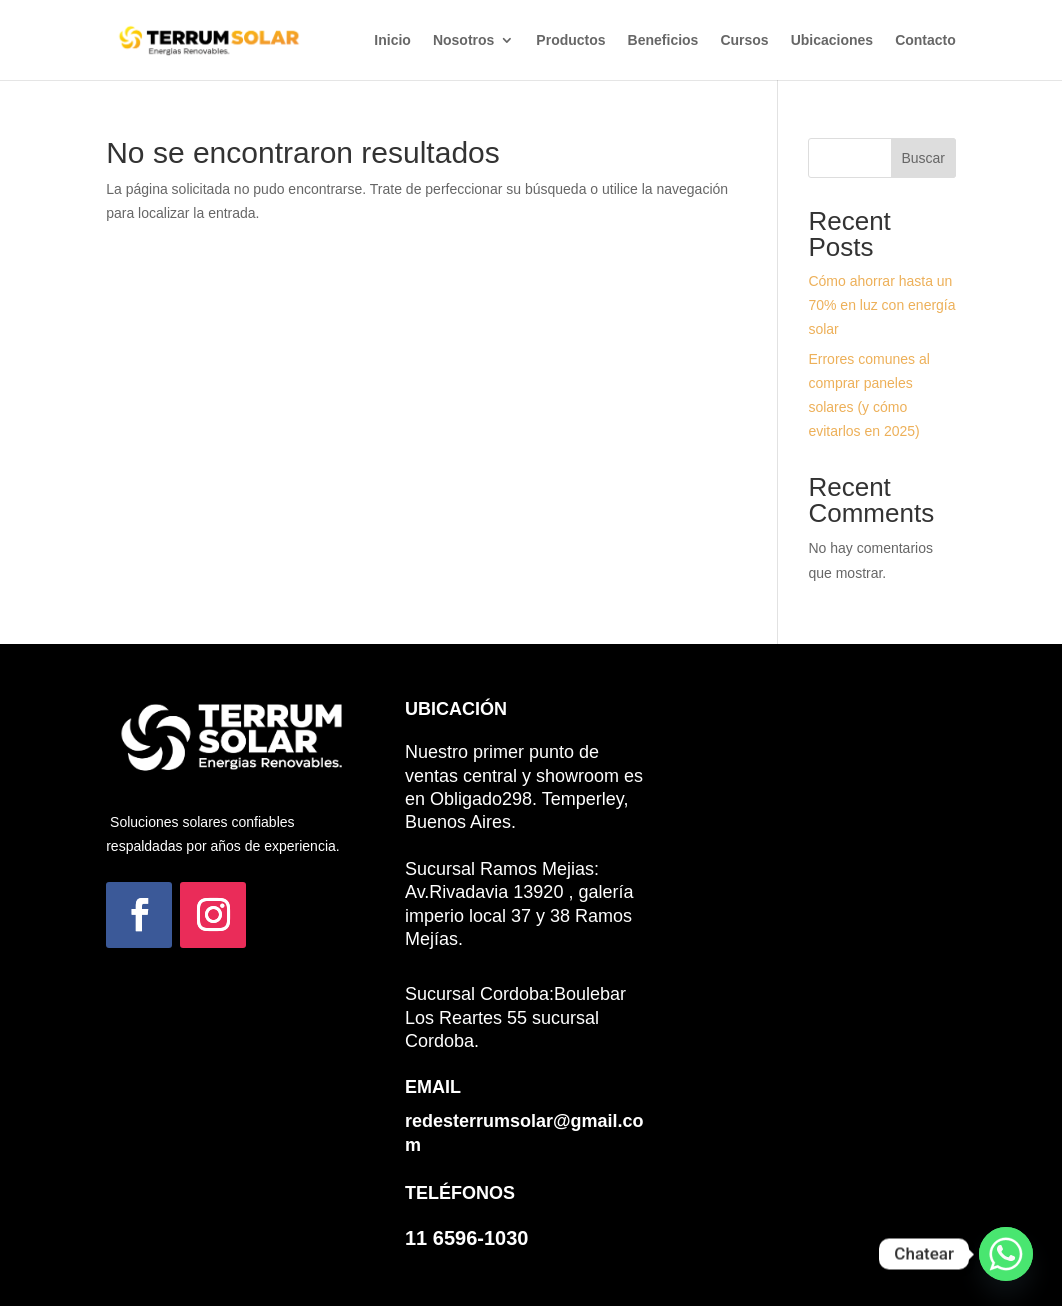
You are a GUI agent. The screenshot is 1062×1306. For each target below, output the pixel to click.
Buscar (923, 158)
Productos (570, 40)
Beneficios (663, 40)
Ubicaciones (832, 40)
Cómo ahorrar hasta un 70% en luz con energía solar (881, 305)
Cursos (744, 40)
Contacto (925, 40)
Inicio (392, 40)
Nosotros (463, 40)
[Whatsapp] (1006, 1254)
